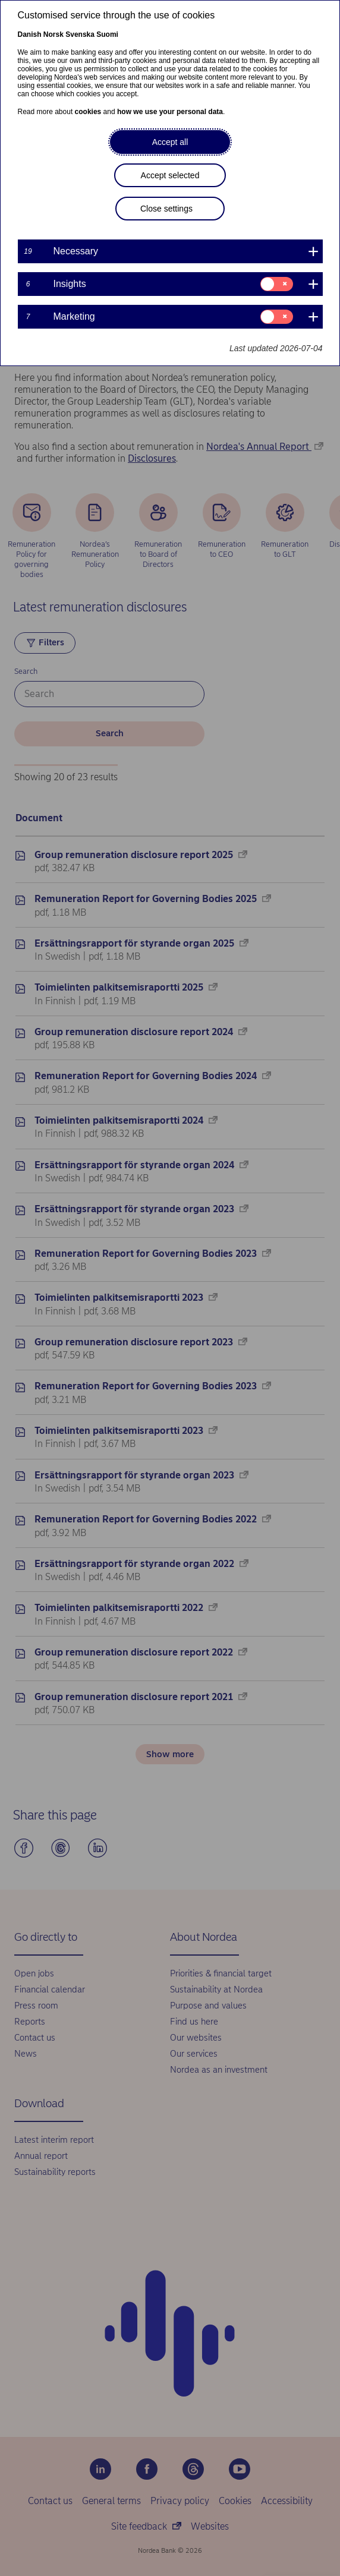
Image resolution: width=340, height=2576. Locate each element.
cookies (88, 112)
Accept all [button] (170, 142)
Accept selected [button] (170, 175)
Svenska (80, 34)
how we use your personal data (170, 112)
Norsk (53, 34)
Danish (30, 34)
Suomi (107, 34)
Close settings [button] (166, 208)
